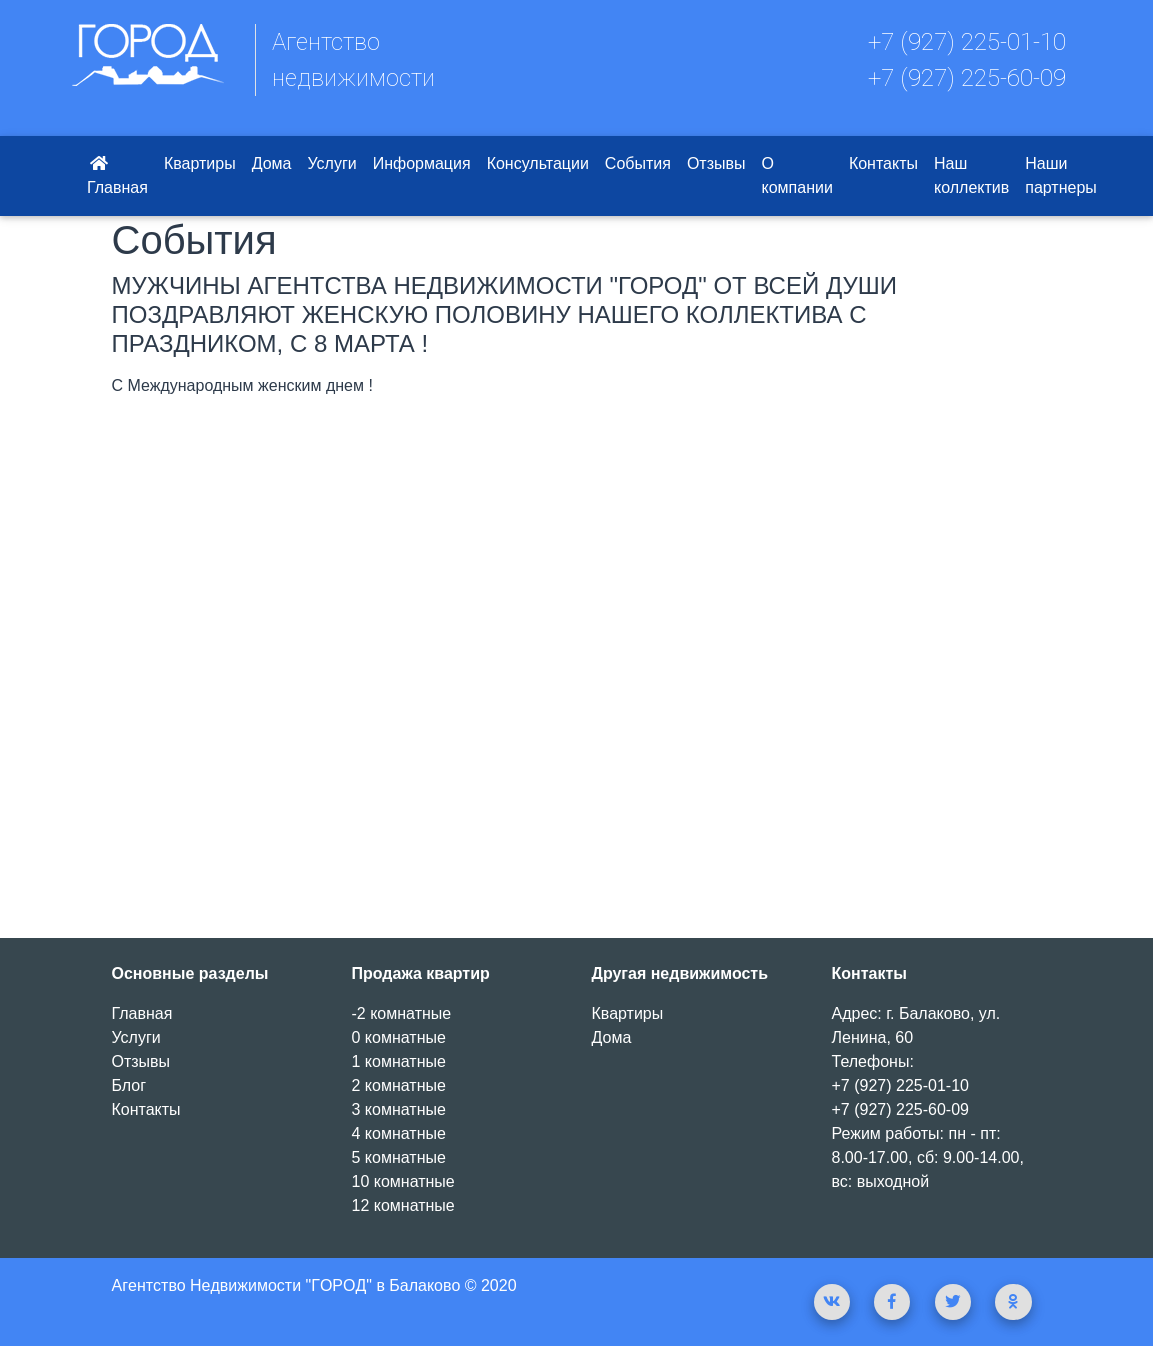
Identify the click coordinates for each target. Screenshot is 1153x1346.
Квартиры (200, 163)
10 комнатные (403, 1181)
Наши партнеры (1061, 175)
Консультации (538, 163)
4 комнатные (399, 1133)
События (638, 163)
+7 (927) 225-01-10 (967, 42)
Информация (422, 163)
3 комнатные (399, 1109)
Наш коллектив (971, 175)
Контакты (883, 163)
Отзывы (716, 163)
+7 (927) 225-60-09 (967, 78)
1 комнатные (399, 1061)
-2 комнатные (402, 1013)
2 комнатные (399, 1085)
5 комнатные (399, 1157)
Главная (117, 175)
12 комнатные (403, 1205)
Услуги (331, 163)
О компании (797, 175)
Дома (272, 163)
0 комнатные (399, 1037)
